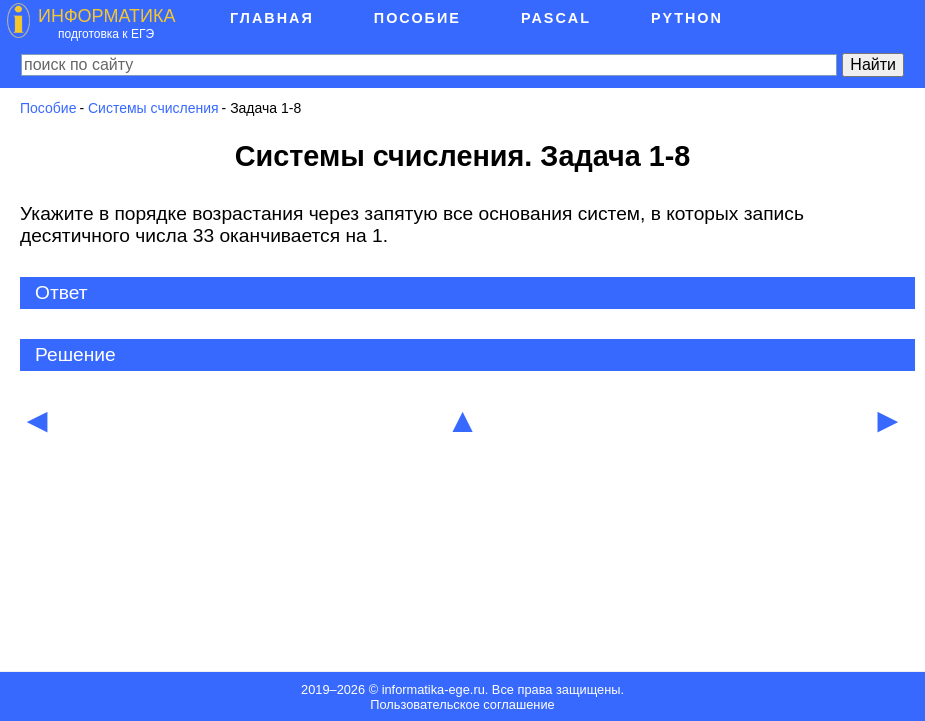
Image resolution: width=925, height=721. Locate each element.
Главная (272, 18)
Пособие (48, 108)
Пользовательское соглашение (462, 704)
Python (687, 18)
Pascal (556, 18)
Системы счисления (153, 108)
